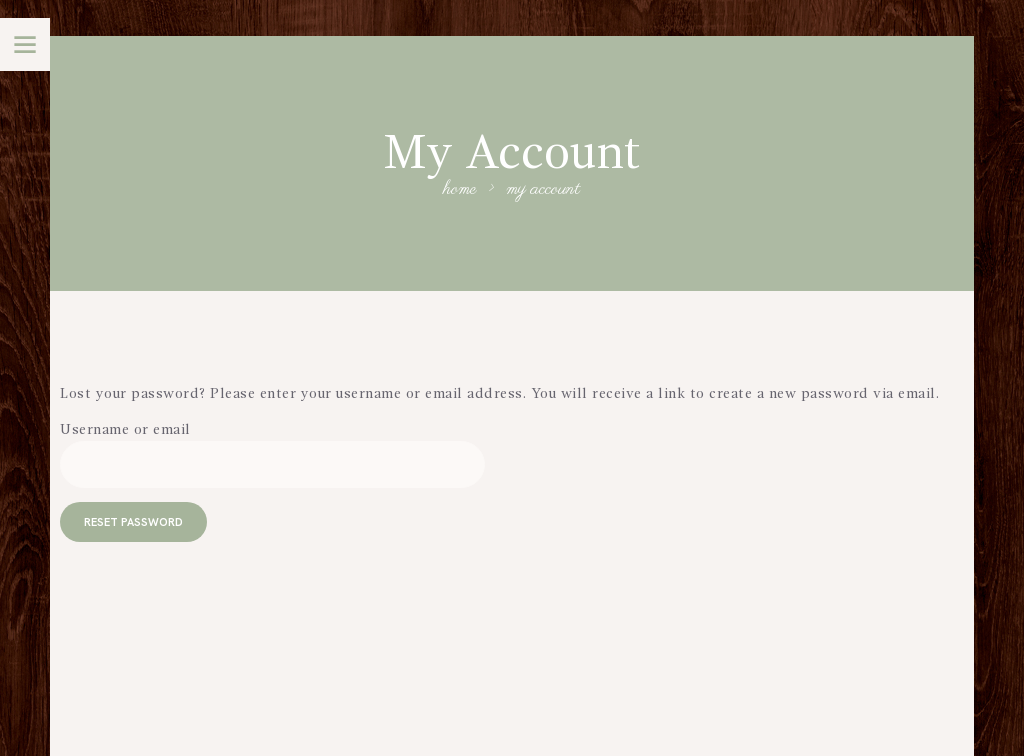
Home (460, 190)
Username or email (125, 430)
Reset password (133, 522)
